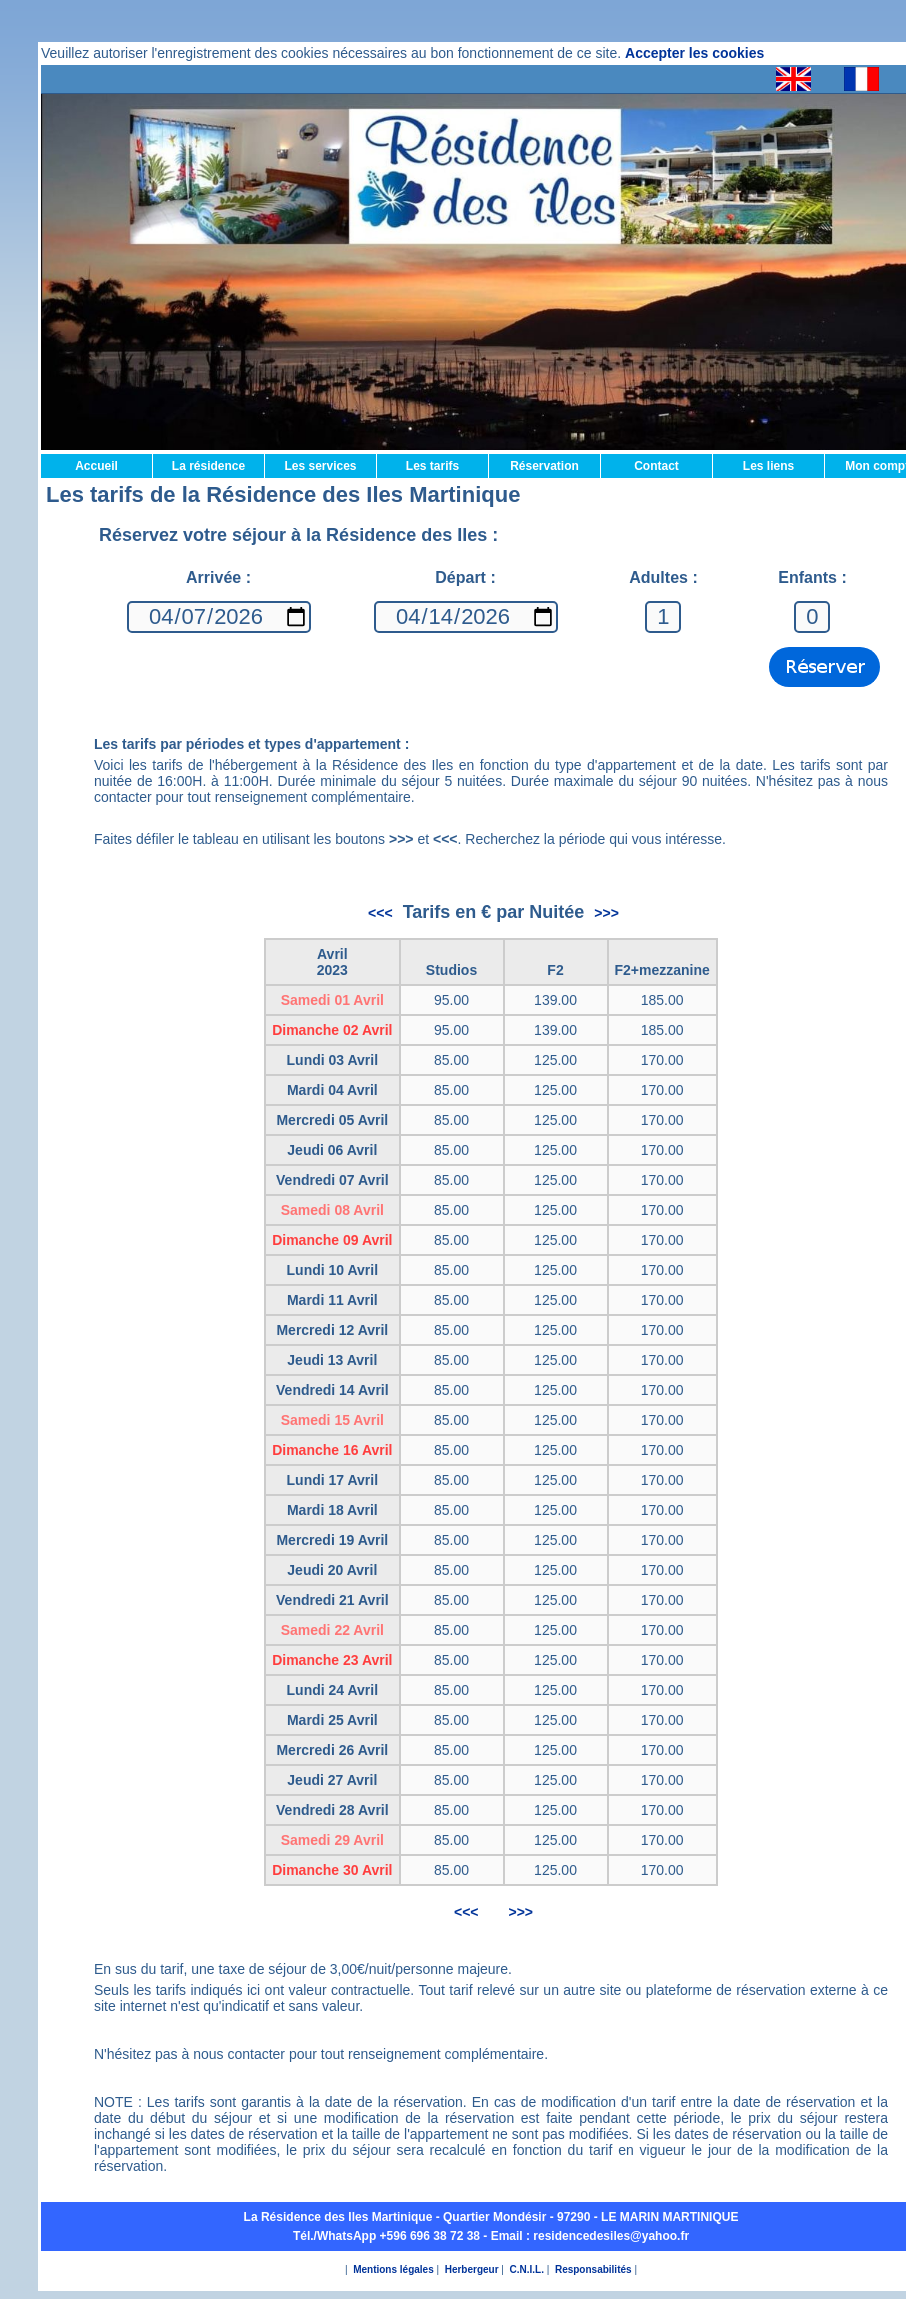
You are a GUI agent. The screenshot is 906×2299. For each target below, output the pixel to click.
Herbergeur (472, 2269)
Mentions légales (393, 2269)
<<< (380, 913)
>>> (606, 913)
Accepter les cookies (694, 53)
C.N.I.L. (527, 2269)
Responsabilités (593, 2269)
